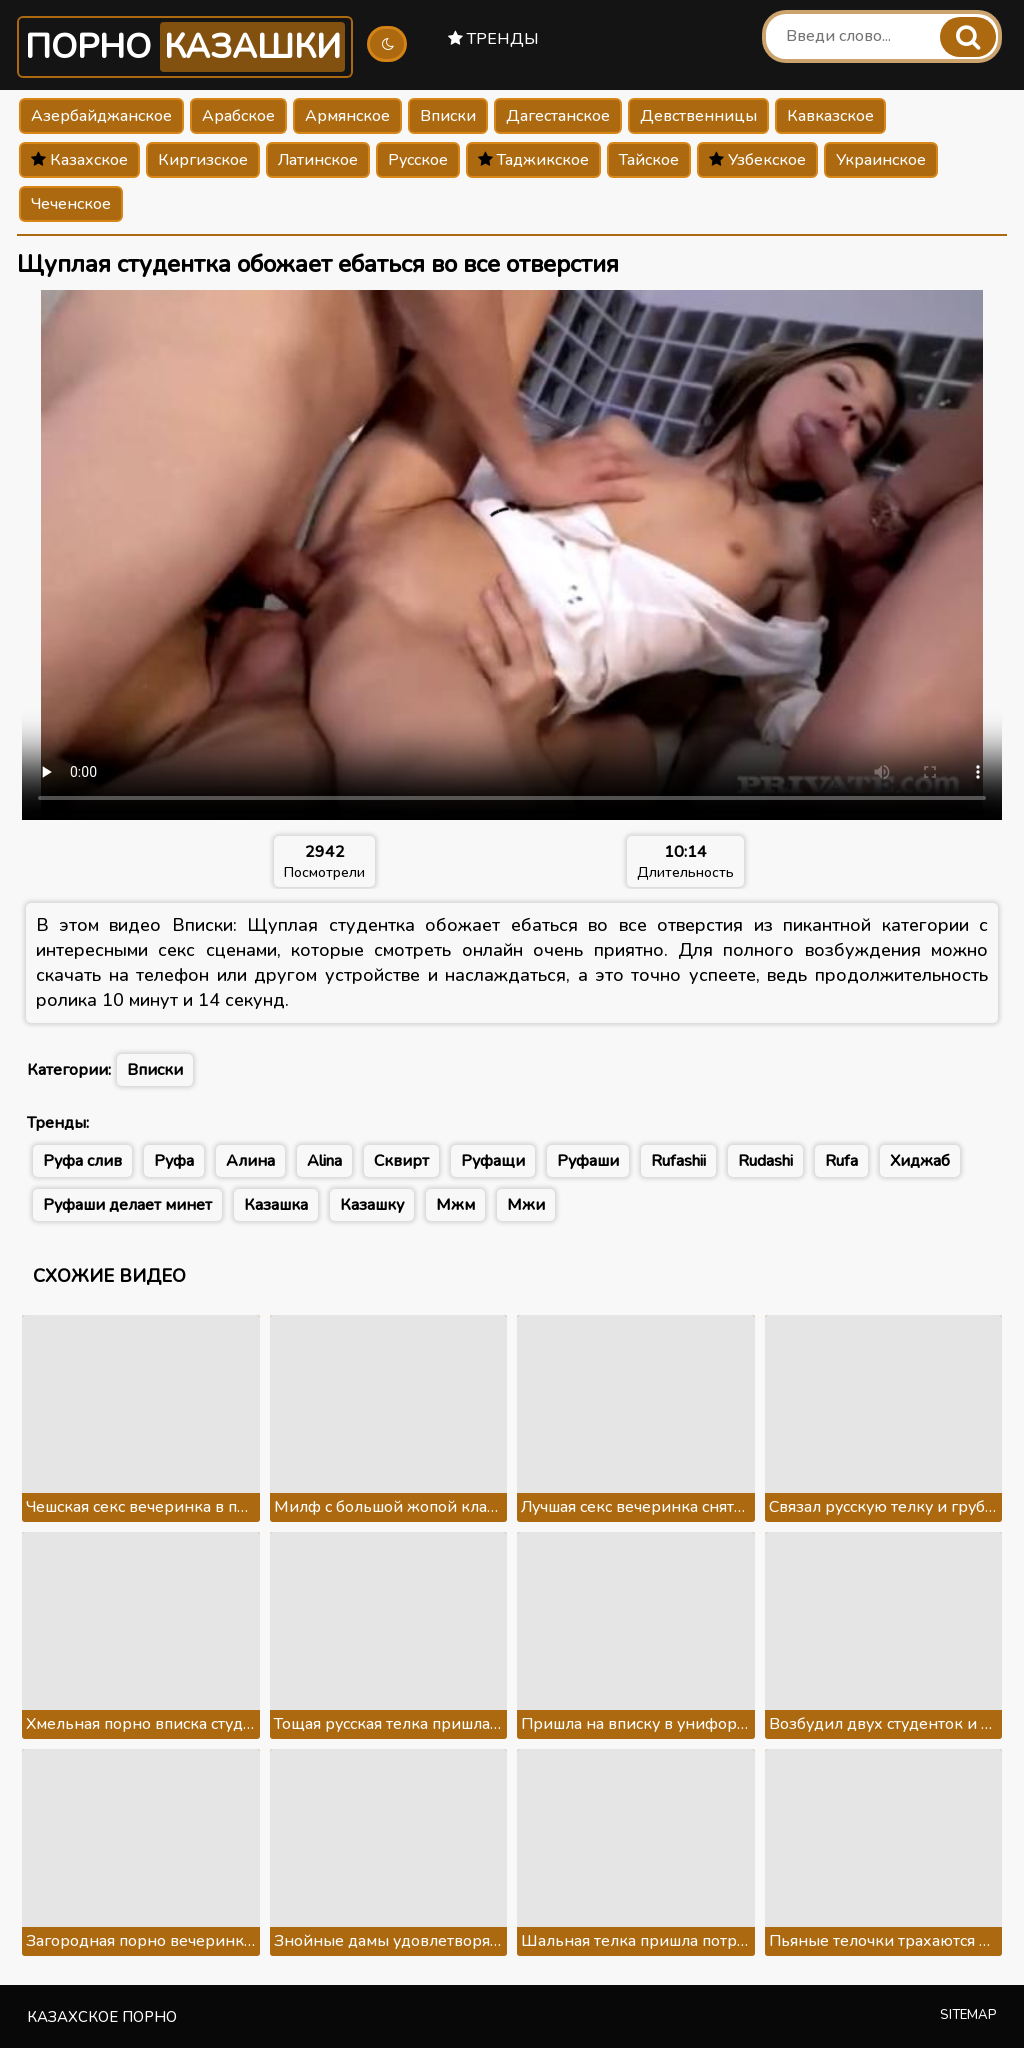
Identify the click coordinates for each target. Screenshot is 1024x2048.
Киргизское (203, 160)
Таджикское (533, 160)
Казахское (79, 160)
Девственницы (698, 116)
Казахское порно (102, 2017)
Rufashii (678, 1161)
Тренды (493, 39)
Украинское (881, 160)
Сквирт (401, 1161)
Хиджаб (920, 1161)
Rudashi (765, 1161)
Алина (250, 1161)
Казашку (372, 1205)
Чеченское (71, 204)
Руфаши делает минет (127, 1205)
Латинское (318, 160)
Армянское (347, 116)
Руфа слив (82, 1161)
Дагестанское (558, 116)
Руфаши (588, 1161)
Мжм (455, 1205)
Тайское (649, 160)
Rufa (841, 1161)
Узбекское (757, 160)
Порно (185, 47)
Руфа (174, 1161)
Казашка (276, 1205)
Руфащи (493, 1161)
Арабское (238, 116)
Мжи (526, 1205)
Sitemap (968, 2015)
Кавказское (830, 116)
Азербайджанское (101, 116)
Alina (324, 1161)
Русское (418, 160)
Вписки (448, 116)
